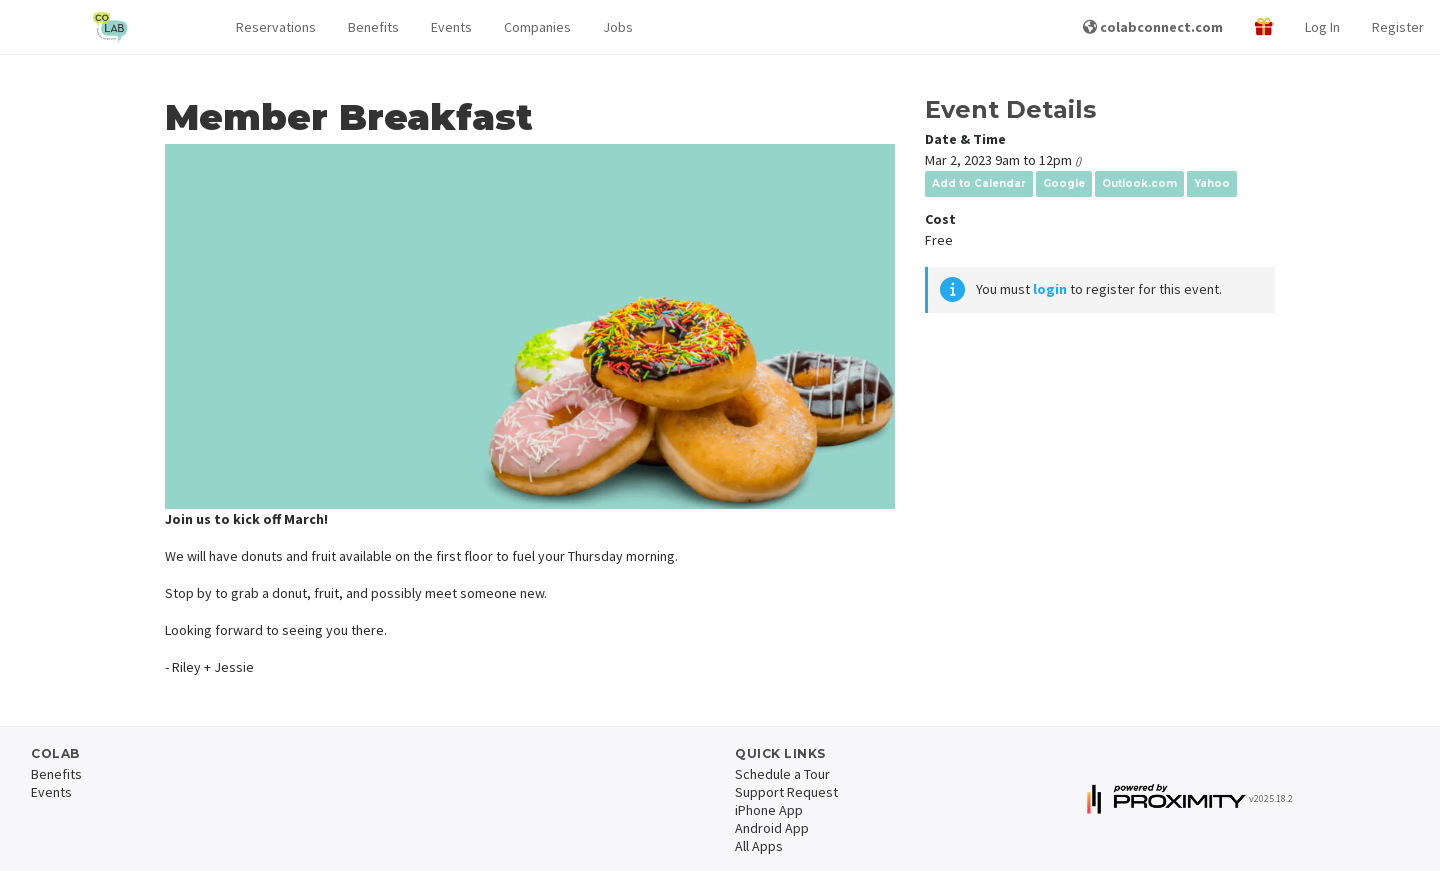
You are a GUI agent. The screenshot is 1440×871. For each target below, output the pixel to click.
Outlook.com (1139, 183)
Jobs (618, 27)
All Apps (759, 846)
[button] (276, 27)
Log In (1322, 27)
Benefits (373, 27)
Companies (537, 27)
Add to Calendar (979, 183)
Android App (772, 828)
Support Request (786, 792)
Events (451, 27)
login (1050, 289)
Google (1064, 183)
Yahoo (1212, 183)
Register (1398, 27)
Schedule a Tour (782, 774)
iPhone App (769, 810)
